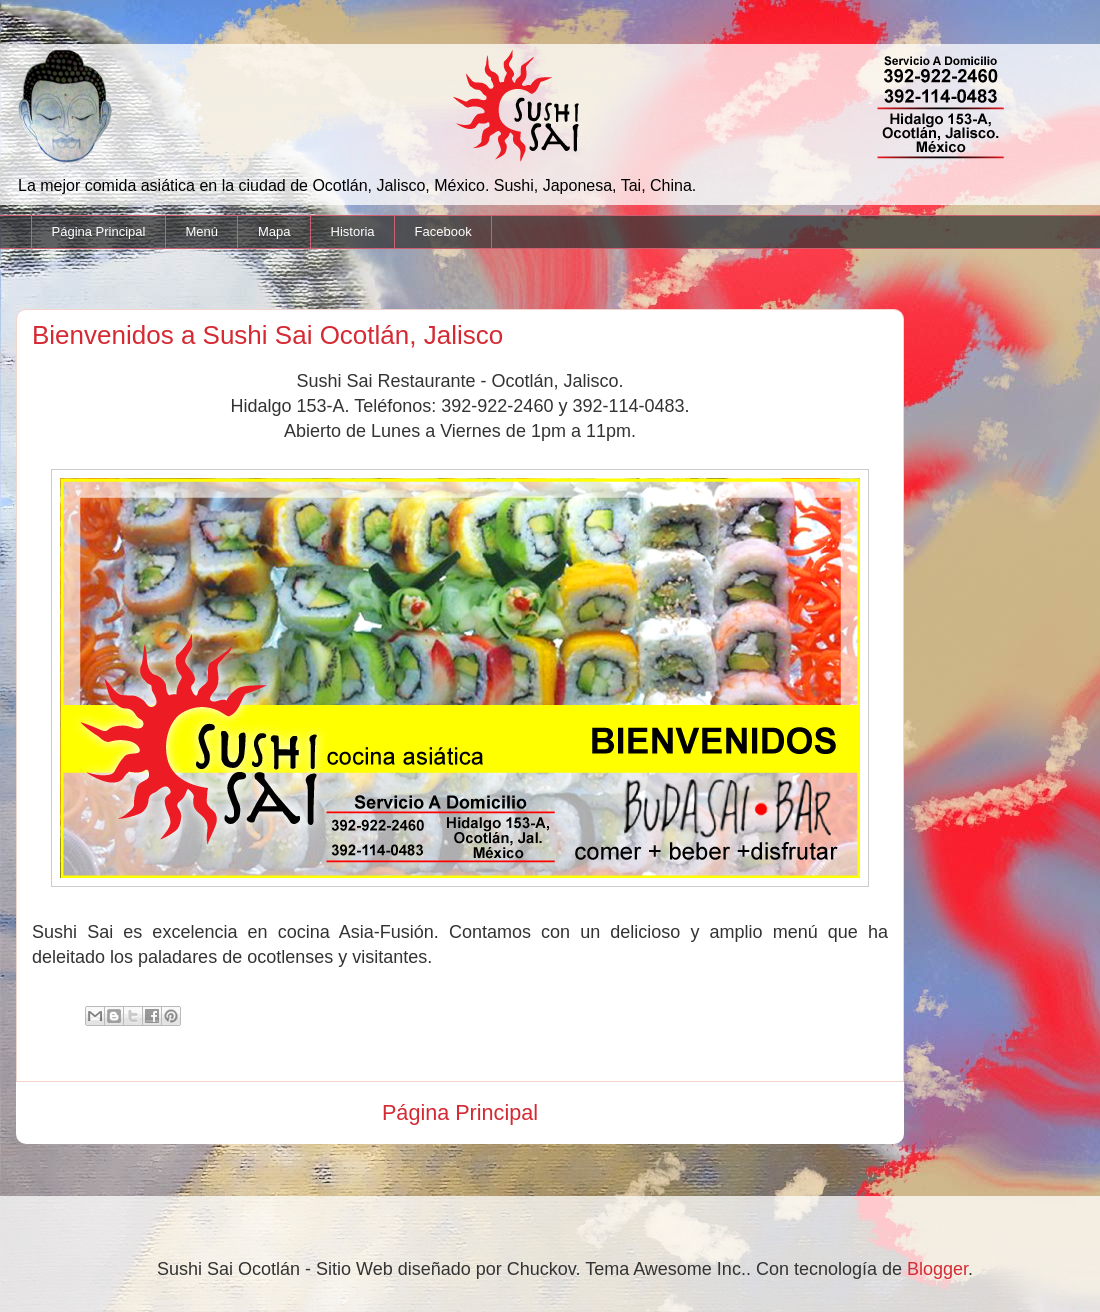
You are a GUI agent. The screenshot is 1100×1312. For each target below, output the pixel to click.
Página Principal (99, 231)
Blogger (937, 1269)
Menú (201, 231)
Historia (353, 231)
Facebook (443, 231)
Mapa (274, 231)
